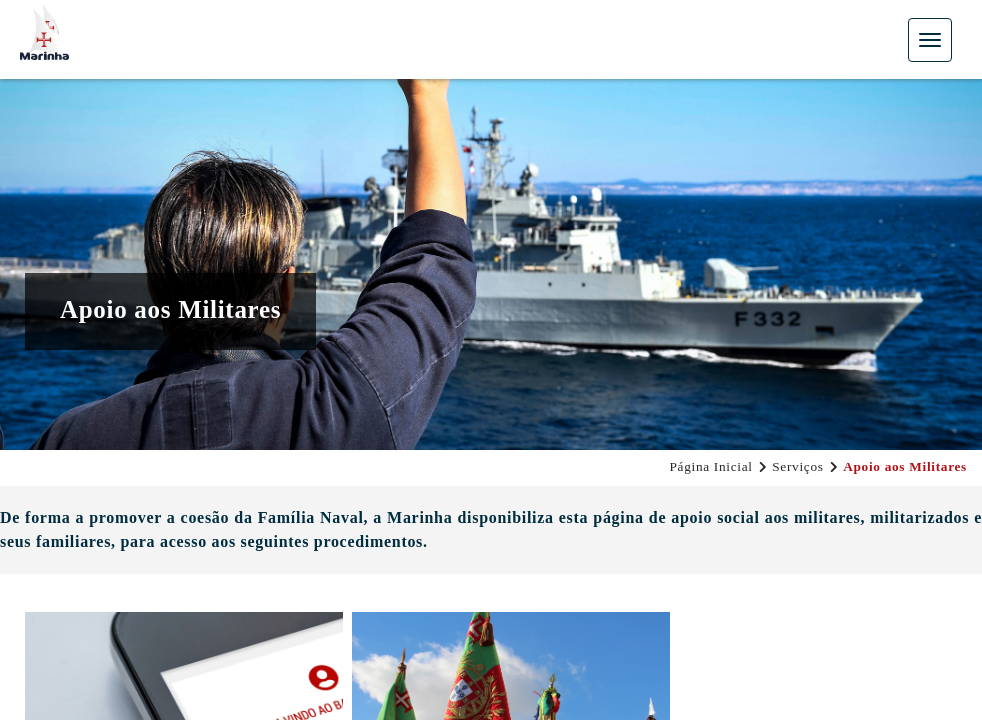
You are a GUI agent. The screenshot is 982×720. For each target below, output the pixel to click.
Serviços (797, 466)
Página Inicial (710, 466)
